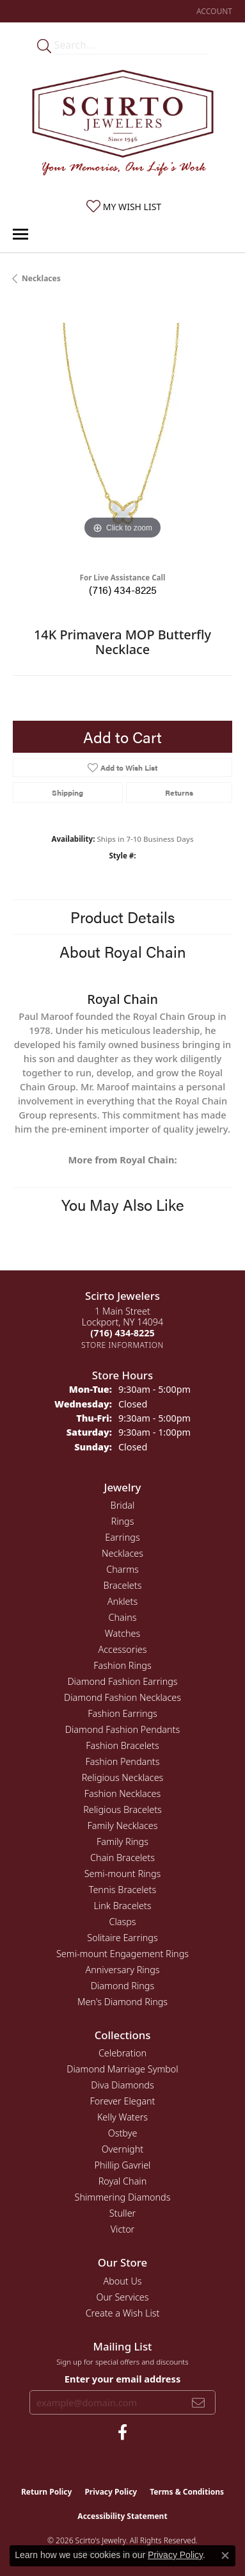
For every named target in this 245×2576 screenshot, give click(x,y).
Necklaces (41, 278)
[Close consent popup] (225, 2555)
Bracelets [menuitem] (123, 1585)
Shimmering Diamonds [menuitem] (123, 2197)
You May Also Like (122, 1204)
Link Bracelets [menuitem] (122, 1905)
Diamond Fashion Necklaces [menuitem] (122, 1697)
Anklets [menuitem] (122, 1601)
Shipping (67, 792)
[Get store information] (122, 1345)
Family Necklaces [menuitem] (123, 1825)
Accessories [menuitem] (122, 1649)
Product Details (122, 917)
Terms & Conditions (187, 2491)
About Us (122, 2281)
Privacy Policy (110, 2491)
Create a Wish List (123, 2313)
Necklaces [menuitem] (122, 1553)
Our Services (122, 2297)
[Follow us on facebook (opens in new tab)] (122, 2432)
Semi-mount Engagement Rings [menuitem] (122, 1954)
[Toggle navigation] (20, 234)
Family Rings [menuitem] (122, 1841)
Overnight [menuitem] (122, 2149)
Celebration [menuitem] (122, 2053)
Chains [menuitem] (123, 1617)
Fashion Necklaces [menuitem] (122, 1793)
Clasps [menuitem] (122, 1922)
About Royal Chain (122, 951)
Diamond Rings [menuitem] (122, 1986)
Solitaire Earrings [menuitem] (122, 1938)
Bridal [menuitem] (123, 1505)
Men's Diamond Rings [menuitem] (122, 2002)
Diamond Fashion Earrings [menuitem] (122, 1681)
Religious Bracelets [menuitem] (122, 1809)
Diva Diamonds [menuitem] (122, 2085)
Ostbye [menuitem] (123, 2133)
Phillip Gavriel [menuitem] (123, 2165)
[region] (122, 433)
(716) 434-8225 (123, 589)
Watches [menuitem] (122, 1633)
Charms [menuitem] (122, 1569)
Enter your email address (122, 2378)
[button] (213, 11)
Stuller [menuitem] (122, 2213)
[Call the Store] (122, 1333)
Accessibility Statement (122, 2516)
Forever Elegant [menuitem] (122, 2101)
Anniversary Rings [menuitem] (122, 1970)
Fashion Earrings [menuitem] (122, 1713)
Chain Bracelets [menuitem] (122, 1857)
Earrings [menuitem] (122, 1537)
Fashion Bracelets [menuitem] (122, 1745)
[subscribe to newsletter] (198, 2402)
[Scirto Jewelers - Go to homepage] (123, 125)
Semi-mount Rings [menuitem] (122, 1873)
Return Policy (46, 2491)
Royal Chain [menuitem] (123, 2181)
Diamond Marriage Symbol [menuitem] (122, 2069)
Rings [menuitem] (122, 1521)
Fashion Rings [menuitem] (122, 1665)
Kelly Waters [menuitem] (122, 2117)
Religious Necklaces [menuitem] (123, 1777)
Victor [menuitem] (123, 2229)
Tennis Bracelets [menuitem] (122, 1889)
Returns (179, 792)
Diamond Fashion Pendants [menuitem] (122, 1729)
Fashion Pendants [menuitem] (123, 1761)
